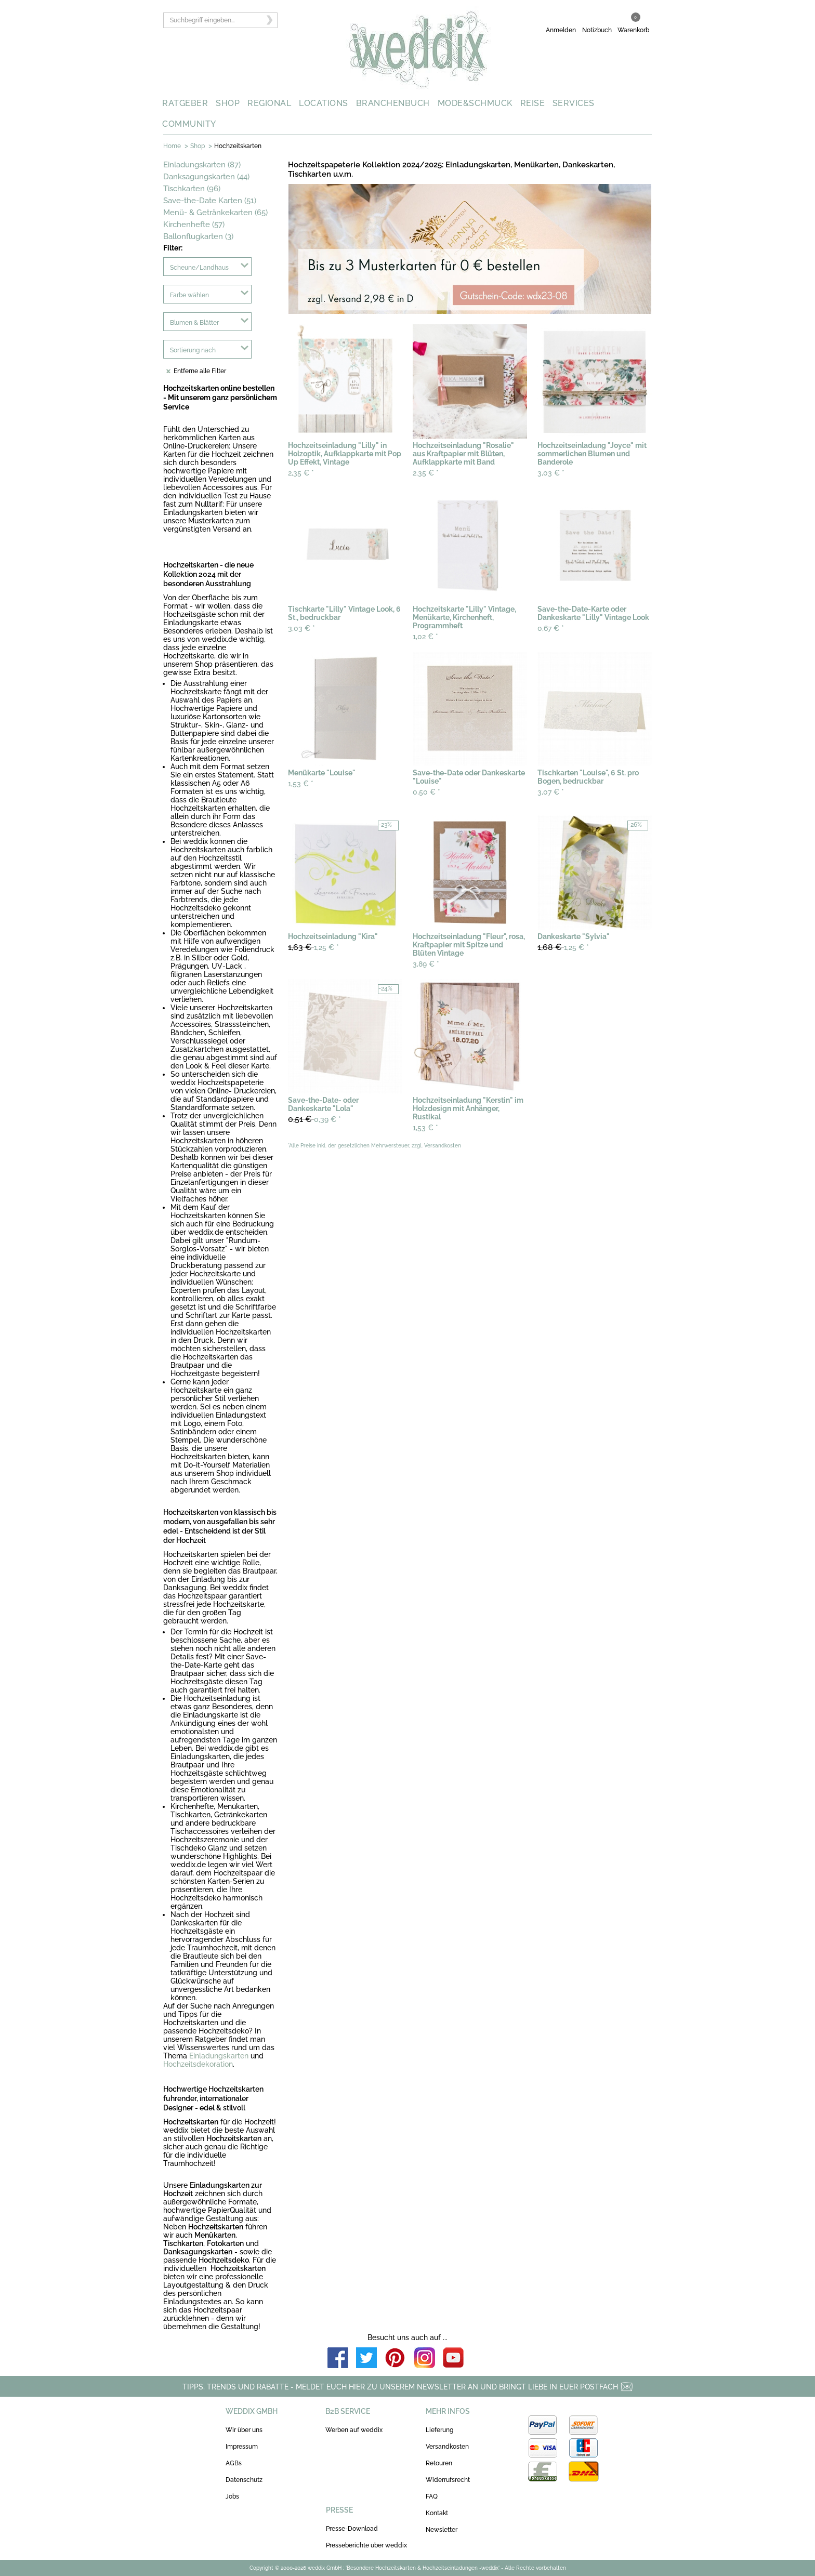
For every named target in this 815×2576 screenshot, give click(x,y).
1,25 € (313, 947)
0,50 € (426, 792)
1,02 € (425, 636)
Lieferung (439, 2430)
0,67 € (550, 628)
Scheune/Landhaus (199, 267)
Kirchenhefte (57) (194, 224)
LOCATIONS (323, 103)
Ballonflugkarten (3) (198, 236)
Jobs (232, 2496)
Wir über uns (244, 2430)
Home (172, 146)
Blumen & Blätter (194, 322)
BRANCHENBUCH (393, 103)
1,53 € (300, 784)
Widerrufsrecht (448, 2479)
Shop (197, 146)
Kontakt (437, 2513)
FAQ (432, 2496)
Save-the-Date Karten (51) (209, 200)
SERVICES (574, 103)
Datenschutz (244, 2479)
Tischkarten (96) (191, 188)
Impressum (242, 2446)
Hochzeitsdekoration (198, 2064)
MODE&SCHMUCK (475, 103)
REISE (532, 103)
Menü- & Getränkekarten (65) (215, 212)
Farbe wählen (189, 295)
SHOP (228, 103)
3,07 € (550, 792)
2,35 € (301, 473)
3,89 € (426, 964)
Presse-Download (352, 2528)
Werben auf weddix (354, 2430)
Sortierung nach (193, 350)
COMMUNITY (189, 124)
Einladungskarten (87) (202, 164)
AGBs (234, 2463)
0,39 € (314, 1119)
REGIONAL (269, 103)
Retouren (439, 2463)
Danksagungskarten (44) (206, 176)
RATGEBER (185, 103)
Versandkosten (447, 2446)
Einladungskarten (218, 2056)
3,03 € (550, 473)
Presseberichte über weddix (366, 2545)
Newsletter (441, 2529)
